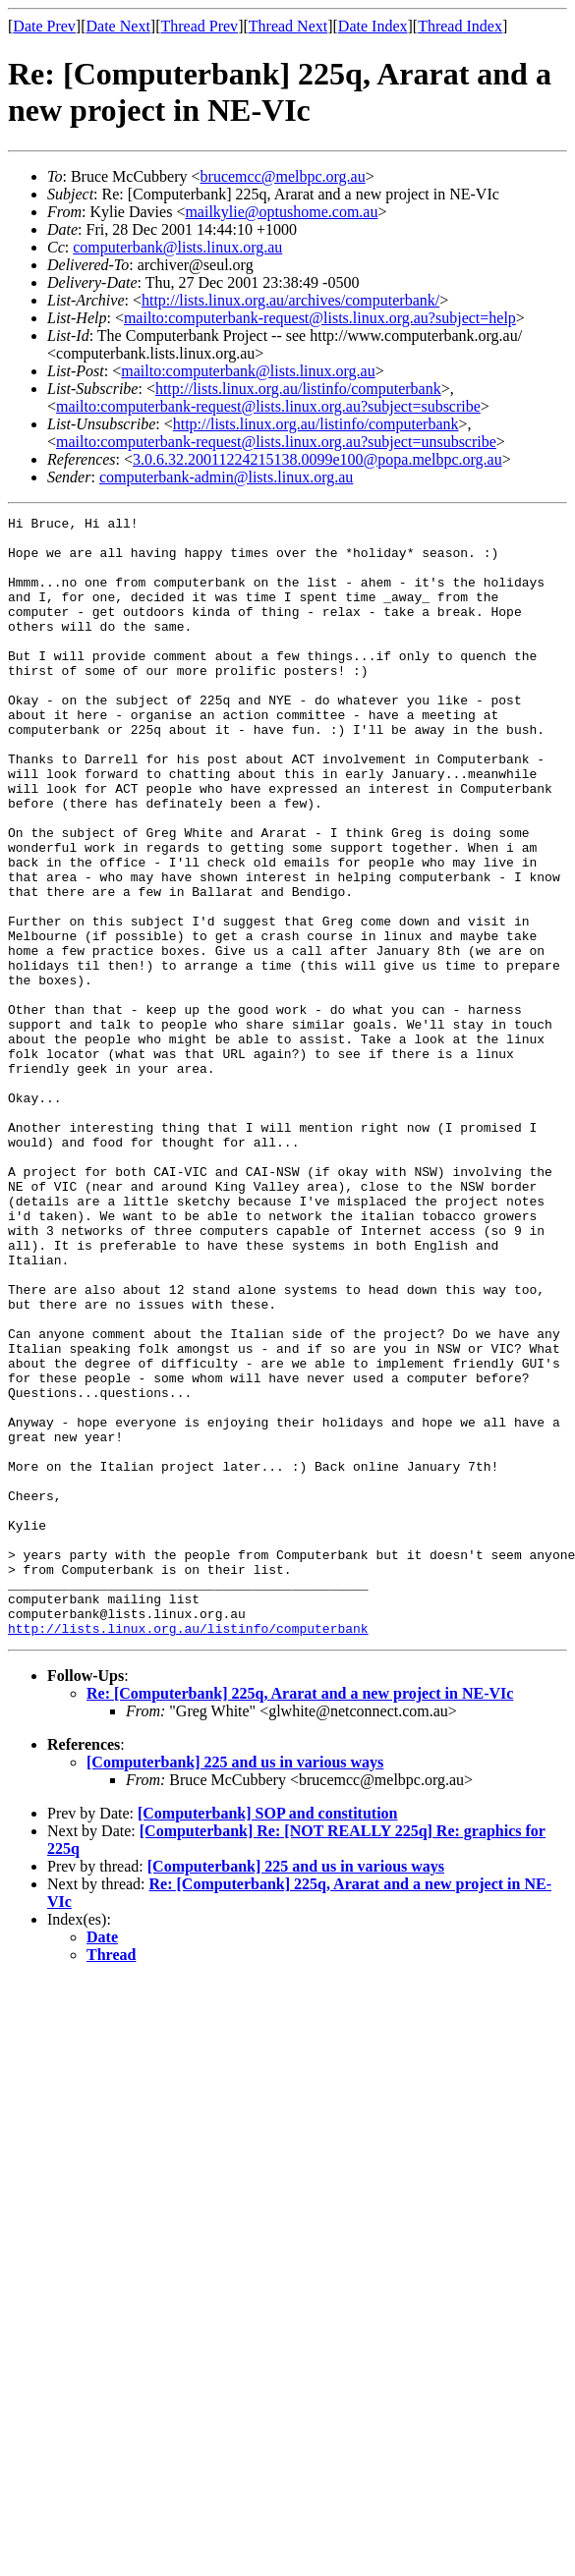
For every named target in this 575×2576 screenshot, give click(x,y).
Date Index (373, 26)
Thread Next (288, 26)
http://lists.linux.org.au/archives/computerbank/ (290, 300)
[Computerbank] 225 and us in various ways (234, 1986)
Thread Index (460, 26)
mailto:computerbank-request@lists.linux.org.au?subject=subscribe (268, 406)
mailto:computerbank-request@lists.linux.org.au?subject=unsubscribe (276, 441)
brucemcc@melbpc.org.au (283, 176)
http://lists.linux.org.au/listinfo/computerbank (298, 388)
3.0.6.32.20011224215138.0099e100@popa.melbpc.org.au (317, 459)
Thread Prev (199, 26)
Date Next (118, 26)
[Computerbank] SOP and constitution (268, 2037)
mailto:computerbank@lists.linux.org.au (247, 371)
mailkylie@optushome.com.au (281, 211)
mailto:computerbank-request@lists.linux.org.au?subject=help (320, 317)
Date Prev (44, 26)
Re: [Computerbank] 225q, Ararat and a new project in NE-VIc (299, 1917)
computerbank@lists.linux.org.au (177, 247)
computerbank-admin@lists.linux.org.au (226, 477)
